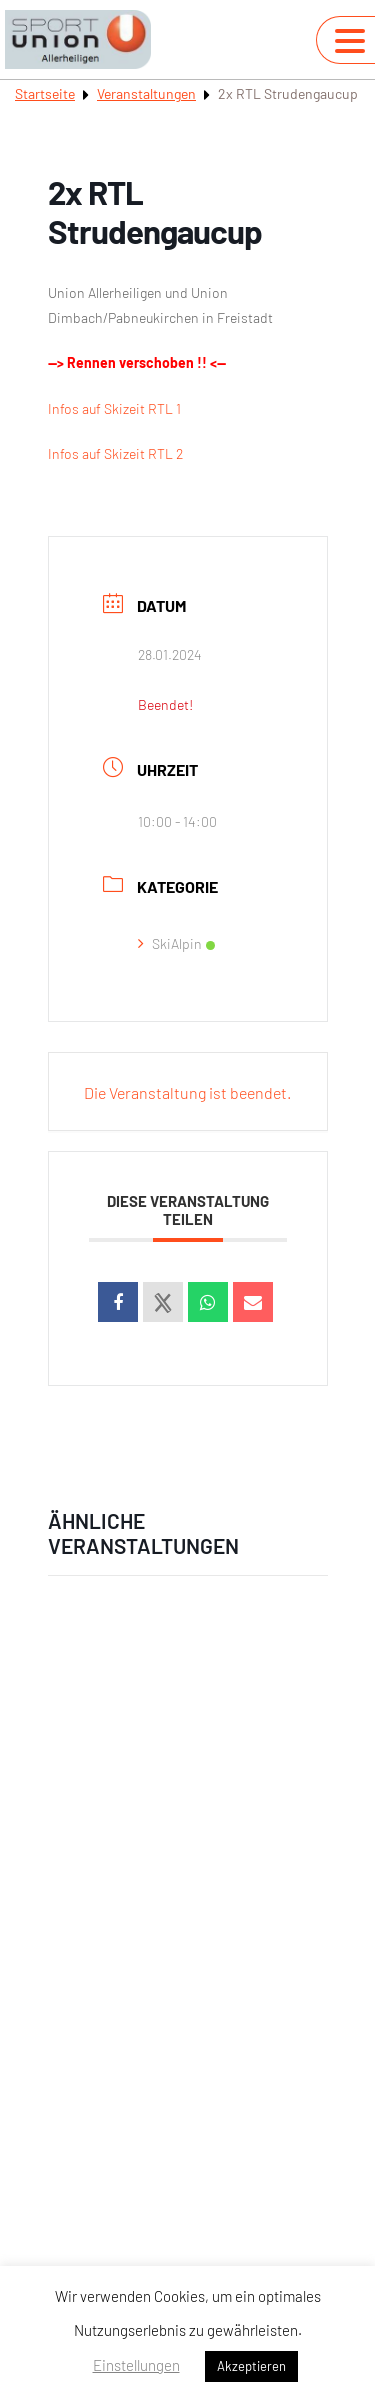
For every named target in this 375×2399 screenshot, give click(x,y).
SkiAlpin (176, 943)
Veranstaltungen (146, 93)
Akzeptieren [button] (251, 2366)
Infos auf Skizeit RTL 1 (114, 408)
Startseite (45, 93)
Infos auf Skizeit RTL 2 (115, 453)
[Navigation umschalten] (350, 41)
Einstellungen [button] (136, 2365)
